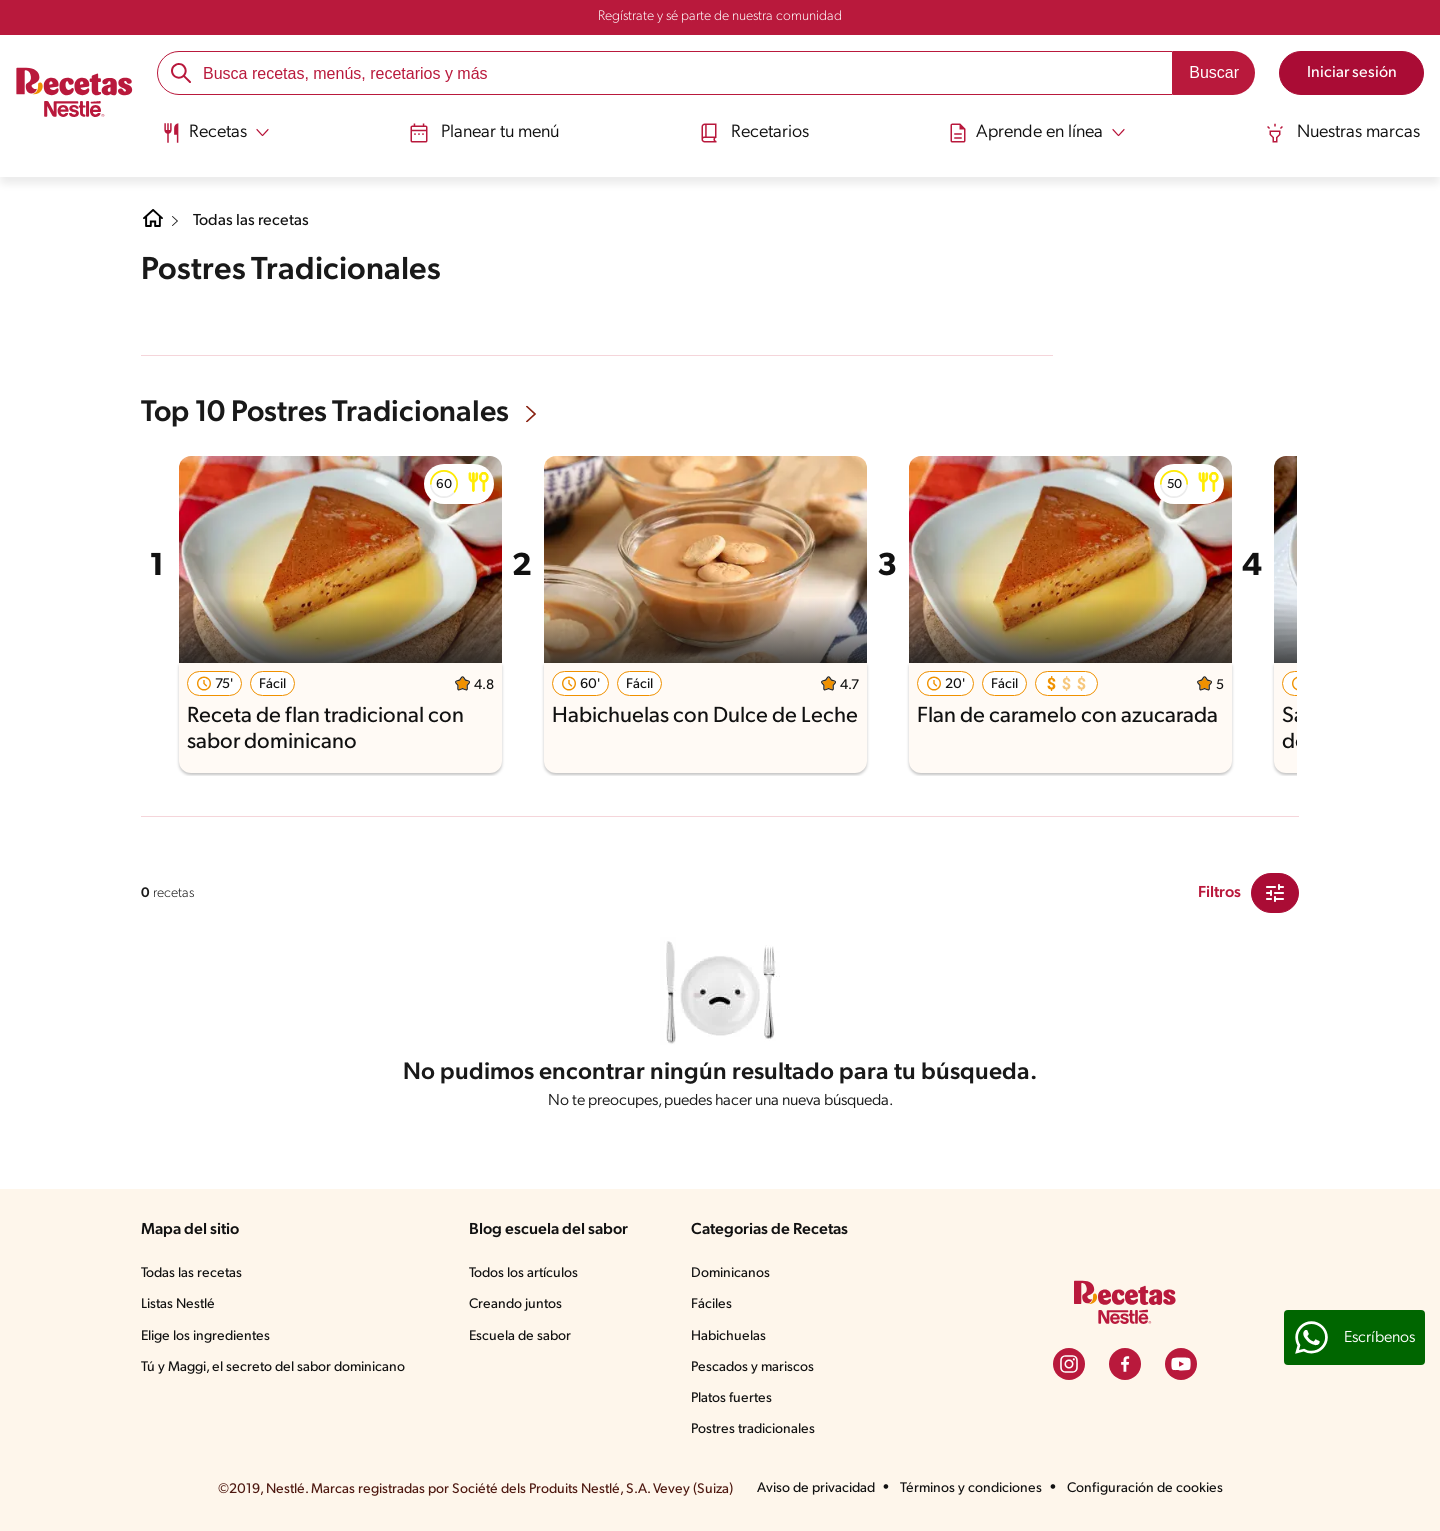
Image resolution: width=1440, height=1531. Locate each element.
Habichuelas (728, 1336)
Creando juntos (515, 1304)
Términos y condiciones (971, 1488)
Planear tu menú (484, 133)
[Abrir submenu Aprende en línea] (1037, 133)
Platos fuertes (731, 1398)
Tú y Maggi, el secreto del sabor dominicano (273, 1367)
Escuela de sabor (520, 1336)
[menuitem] (215, 140)
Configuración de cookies (1145, 1488)
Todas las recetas (251, 221)
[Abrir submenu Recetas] (215, 133)
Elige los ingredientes (205, 1336)
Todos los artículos (523, 1273)
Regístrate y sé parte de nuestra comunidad (720, 16)
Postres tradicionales (753, 1429)
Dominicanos (730, 1273)
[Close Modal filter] (1275, 893)
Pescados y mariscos (752, 1367)
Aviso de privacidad (816, 1488)
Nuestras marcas (1342, 133)
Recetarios (754, 133)
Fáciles (711, 1304)
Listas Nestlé (178, 1304)
